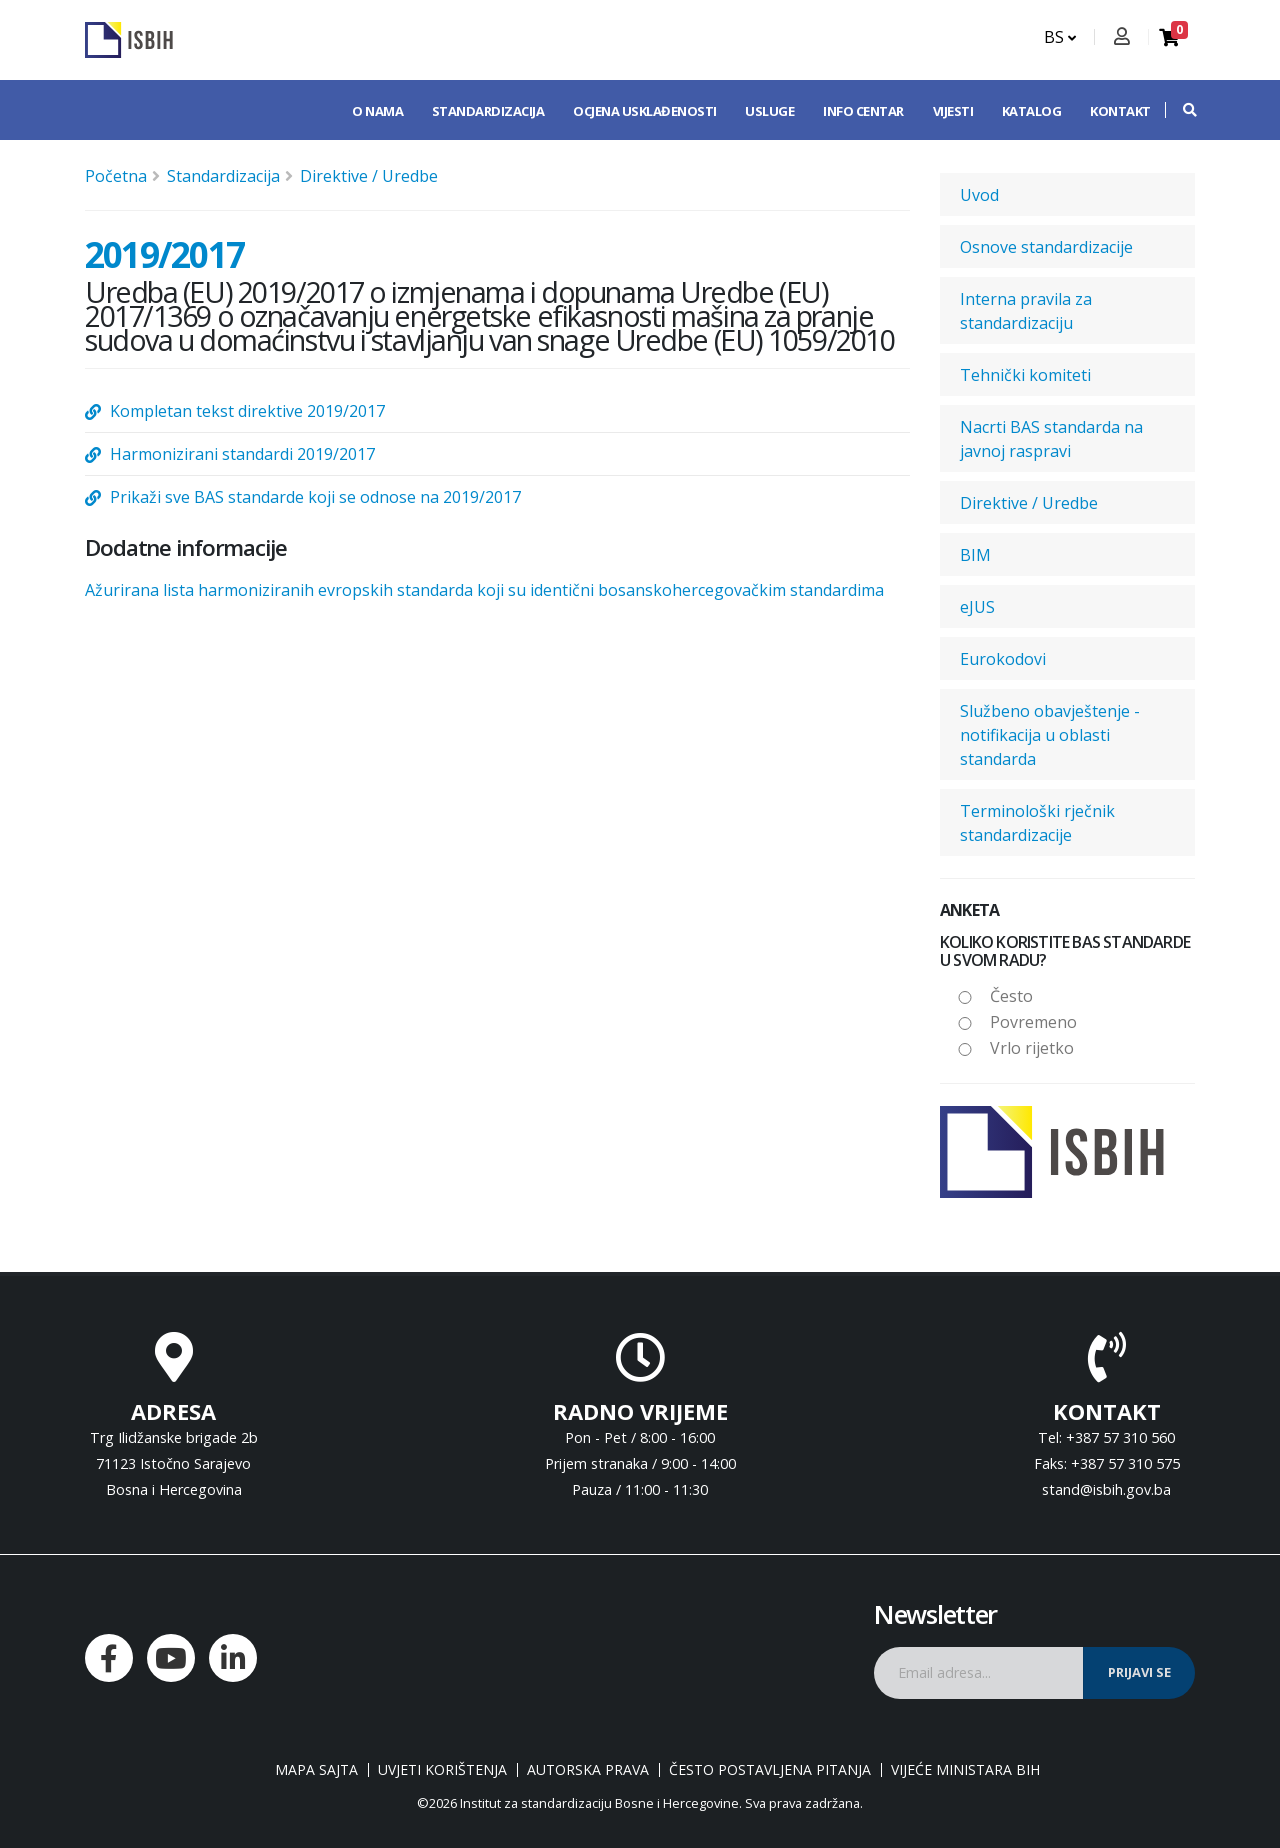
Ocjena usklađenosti (645, 111)
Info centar (863, 111)
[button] (1180, 110)
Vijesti (953, 111)
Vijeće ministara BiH (965, 1770)
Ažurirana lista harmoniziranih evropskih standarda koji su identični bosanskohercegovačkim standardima (484, 590)
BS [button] (1060, 37)
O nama (377, 111)
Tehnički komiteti (1025, 375)
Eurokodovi (1003, 659)
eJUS (977, 607)
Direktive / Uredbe (369, 176)
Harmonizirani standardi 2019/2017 (242, 454)
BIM (975, 555)
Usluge (769, 111)
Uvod (979, 195)
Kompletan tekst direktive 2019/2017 (247, 411)
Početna (116, 176)
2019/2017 (164, 254)
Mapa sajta (316, 1770)
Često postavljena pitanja (770, 1770)
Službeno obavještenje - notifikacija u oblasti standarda (1050, 735)
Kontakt (1120, 111)
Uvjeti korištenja (442, 1770)
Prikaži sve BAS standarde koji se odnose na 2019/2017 (315, 497)
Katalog (1032, 111)
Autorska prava (588, 1770)
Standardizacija (488, 111)
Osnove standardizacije (1046, 247)
